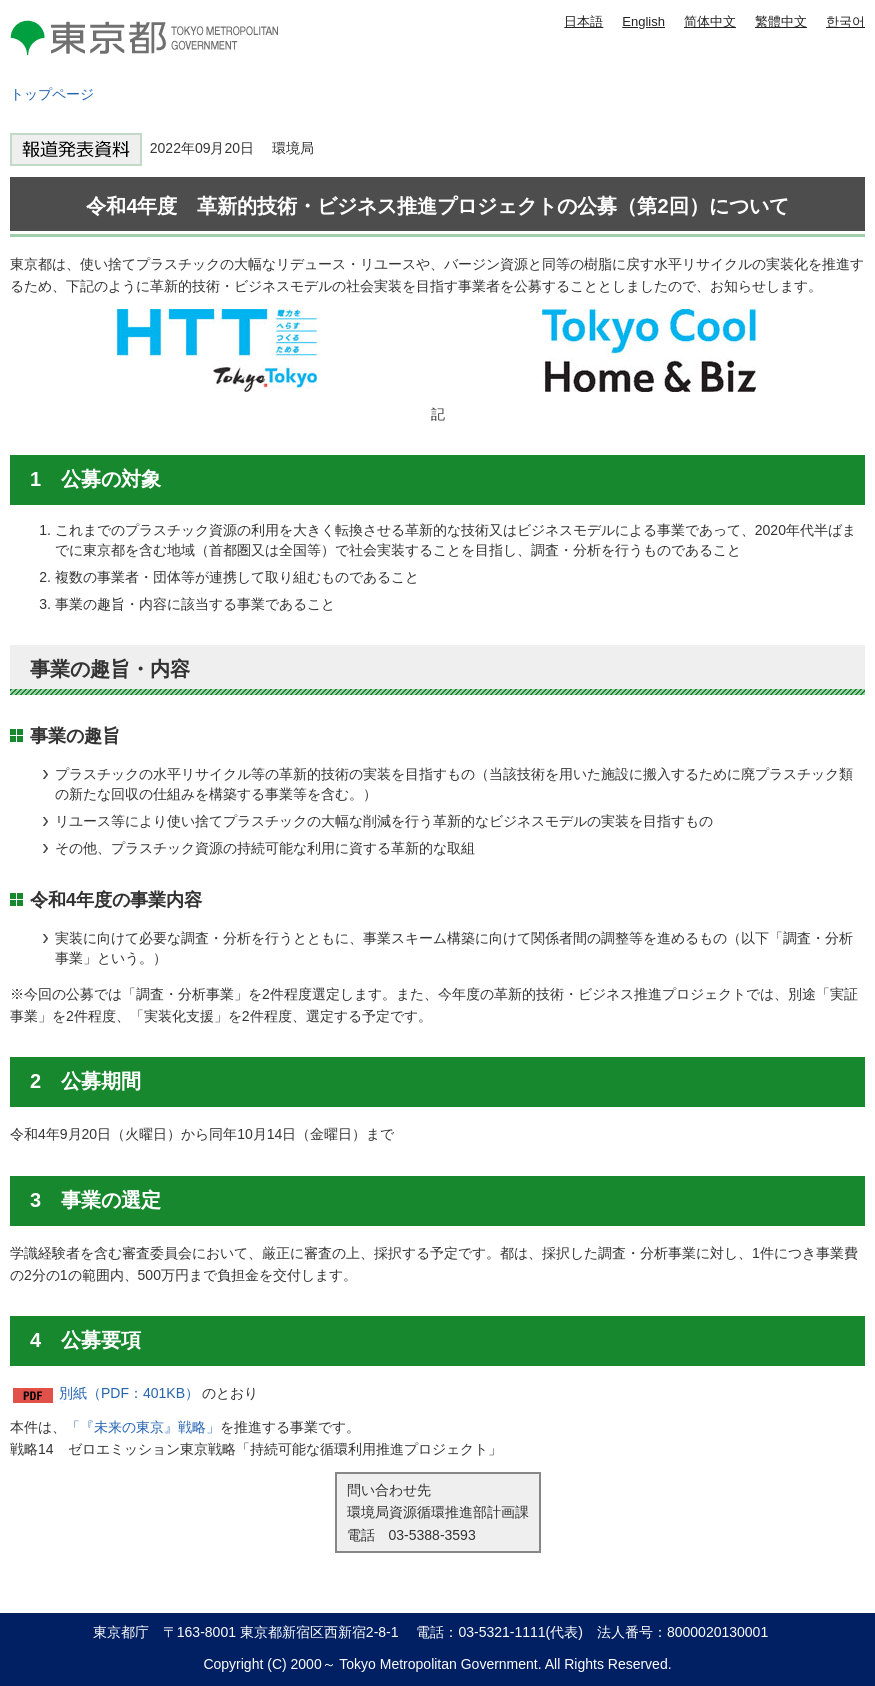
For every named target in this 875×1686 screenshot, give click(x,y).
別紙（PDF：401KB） (129, 1393)
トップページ (52, 94)
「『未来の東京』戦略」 (143, 1427)
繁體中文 (781, 21)
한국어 (845, 21)
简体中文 (710, 21)
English (643, 21)
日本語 (583, 21)
